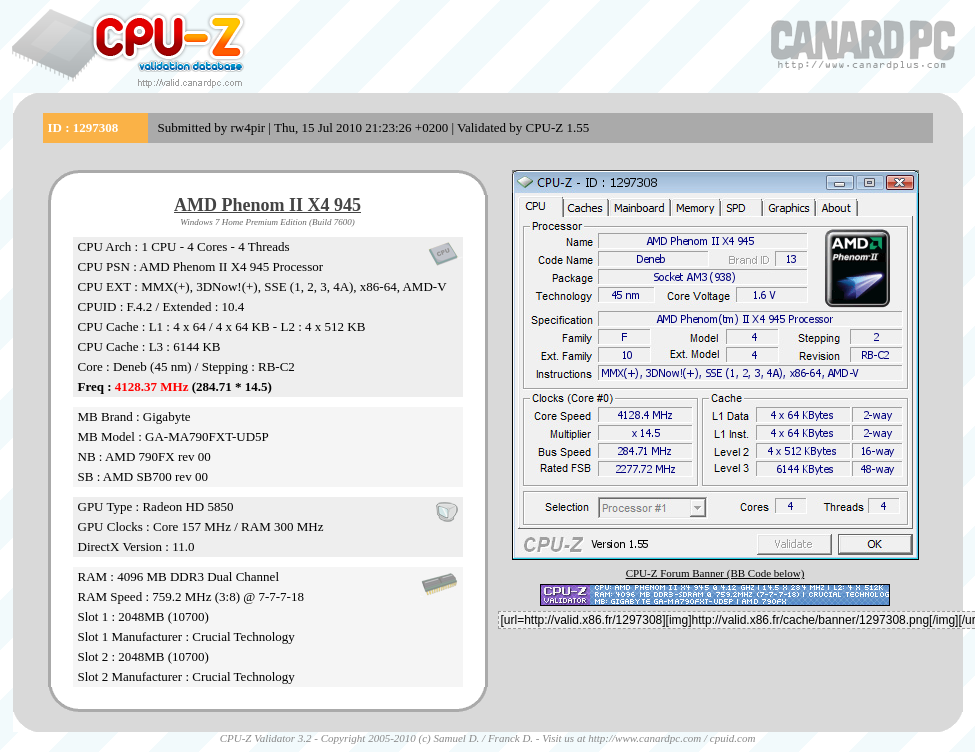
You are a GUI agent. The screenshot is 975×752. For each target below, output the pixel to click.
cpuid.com (733, 738)
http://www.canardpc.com (644, 738)
